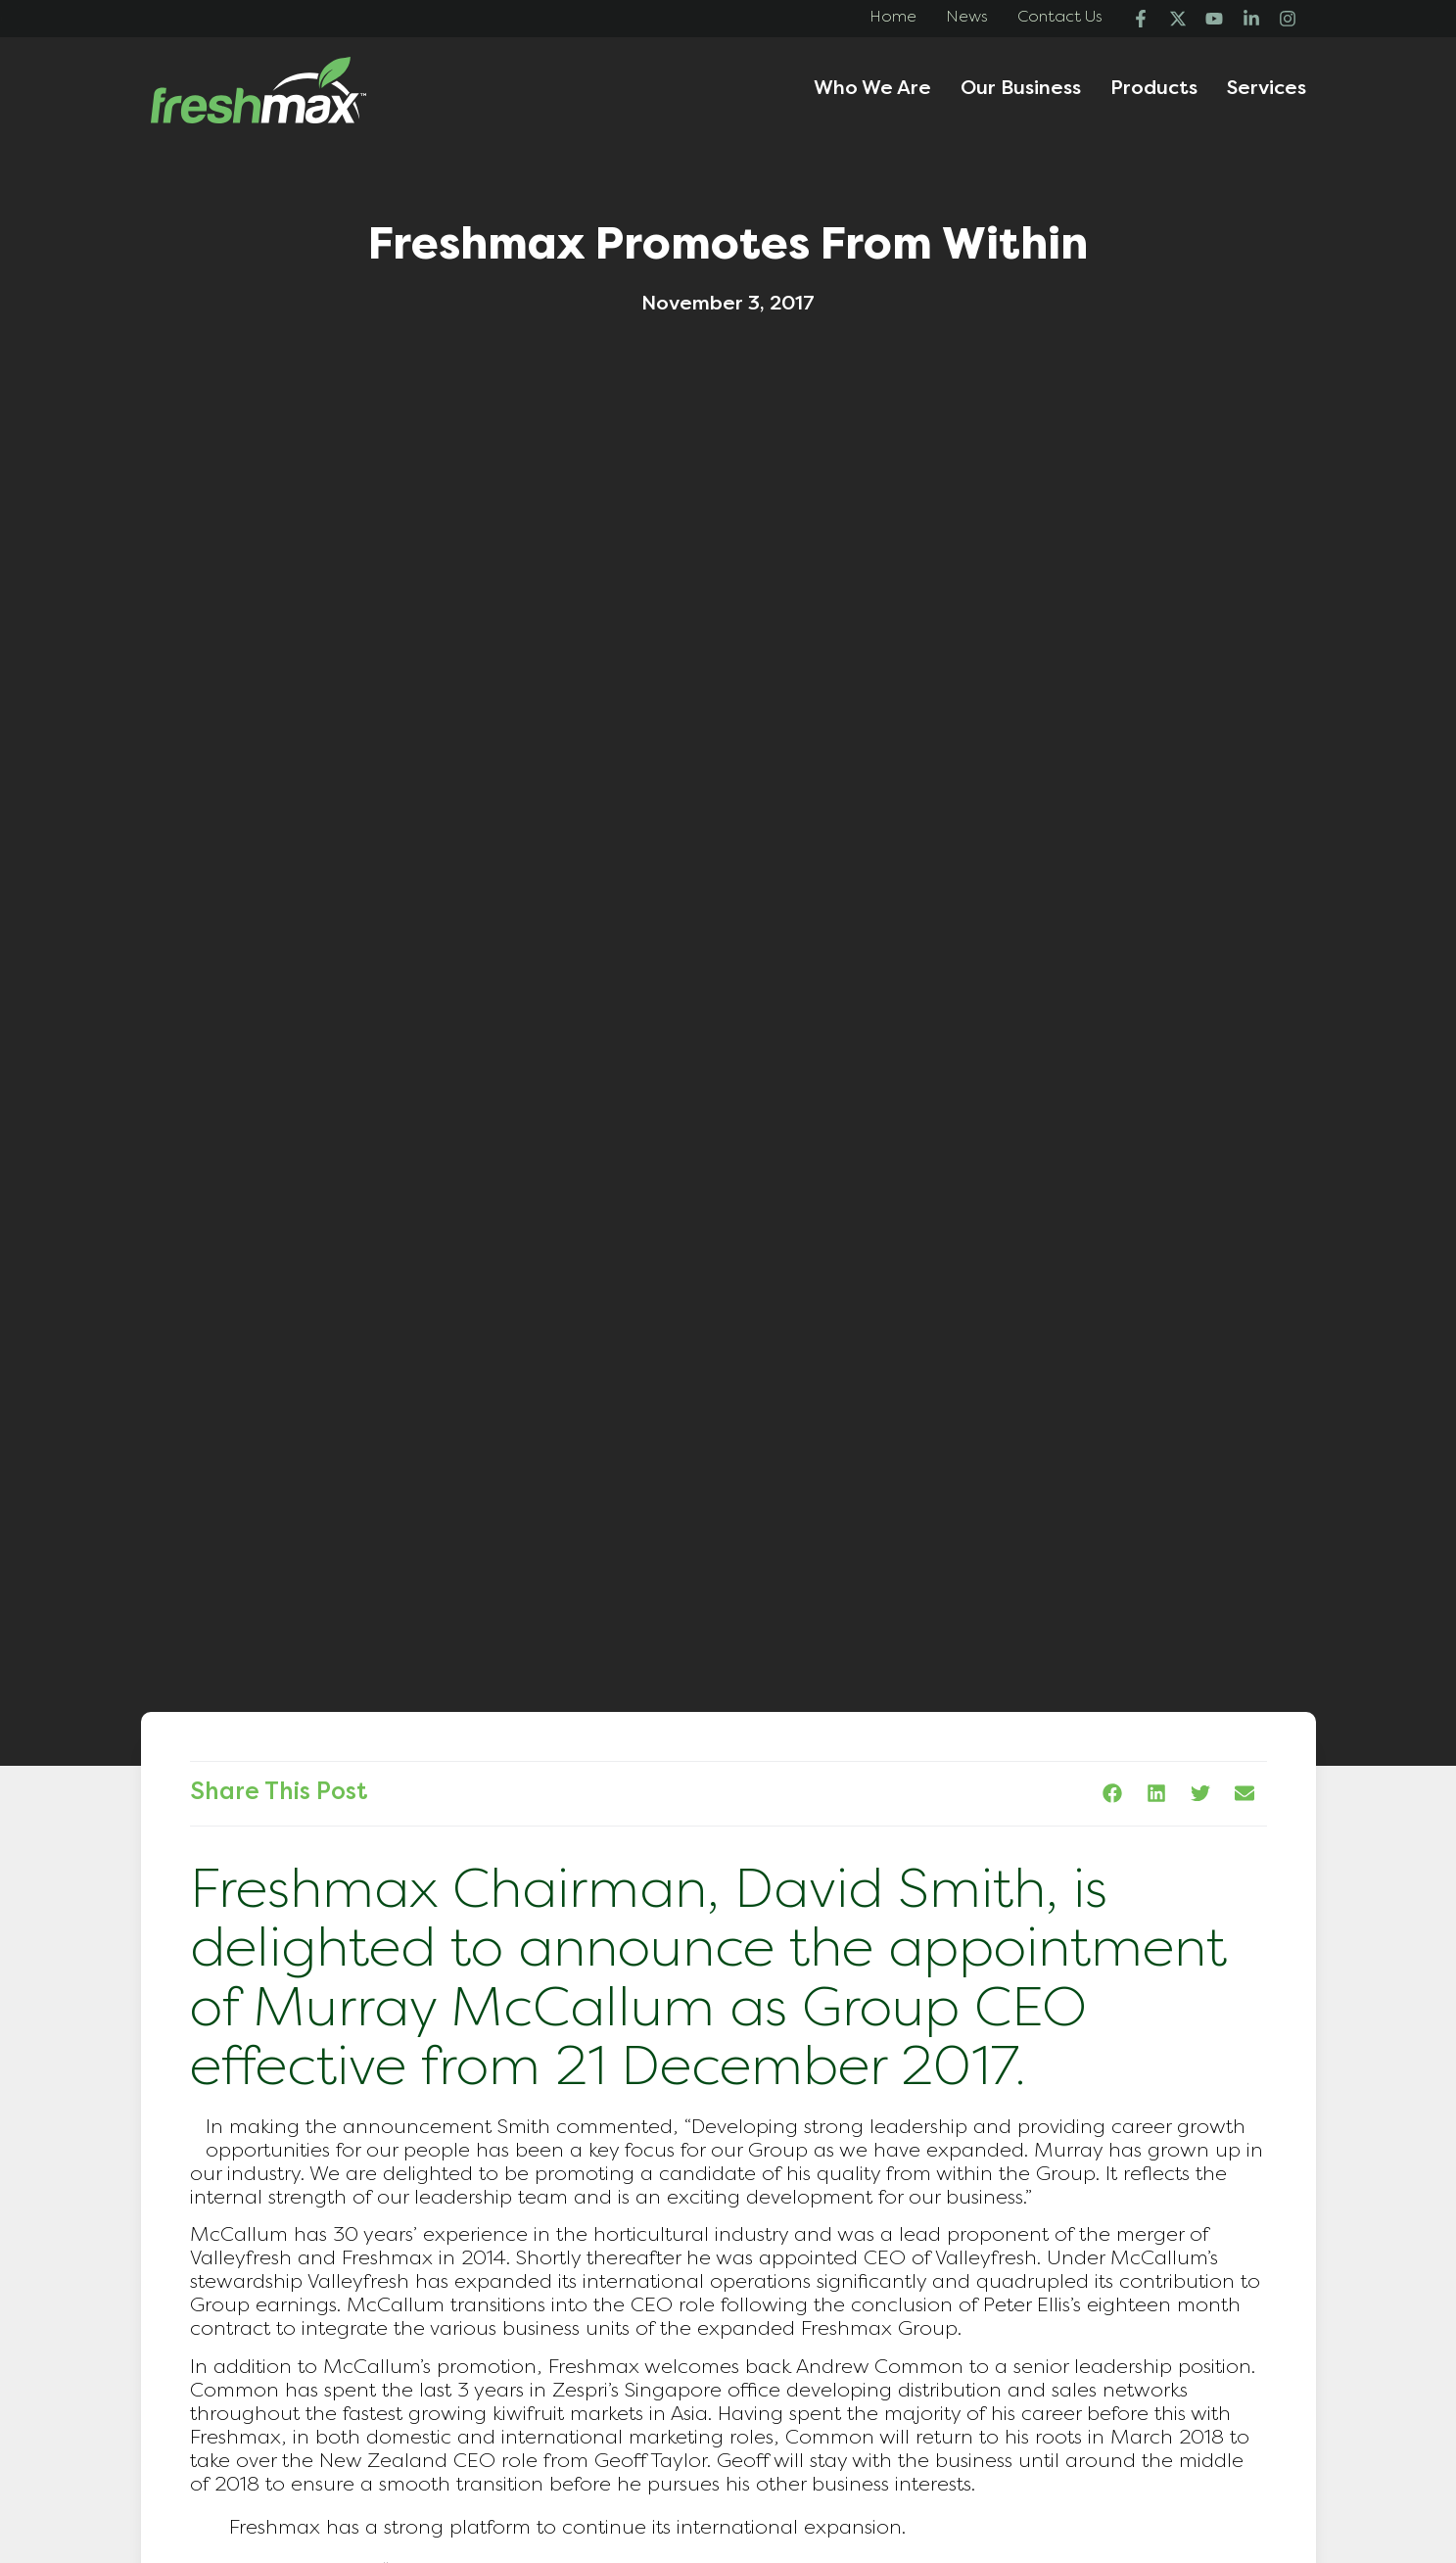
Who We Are (872, 89)
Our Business (1021, 89)
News (967, 17)
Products (1154, 89)
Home (892, 17)
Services (1266, 89)
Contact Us (1060, 17)
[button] (1113, 1794)
